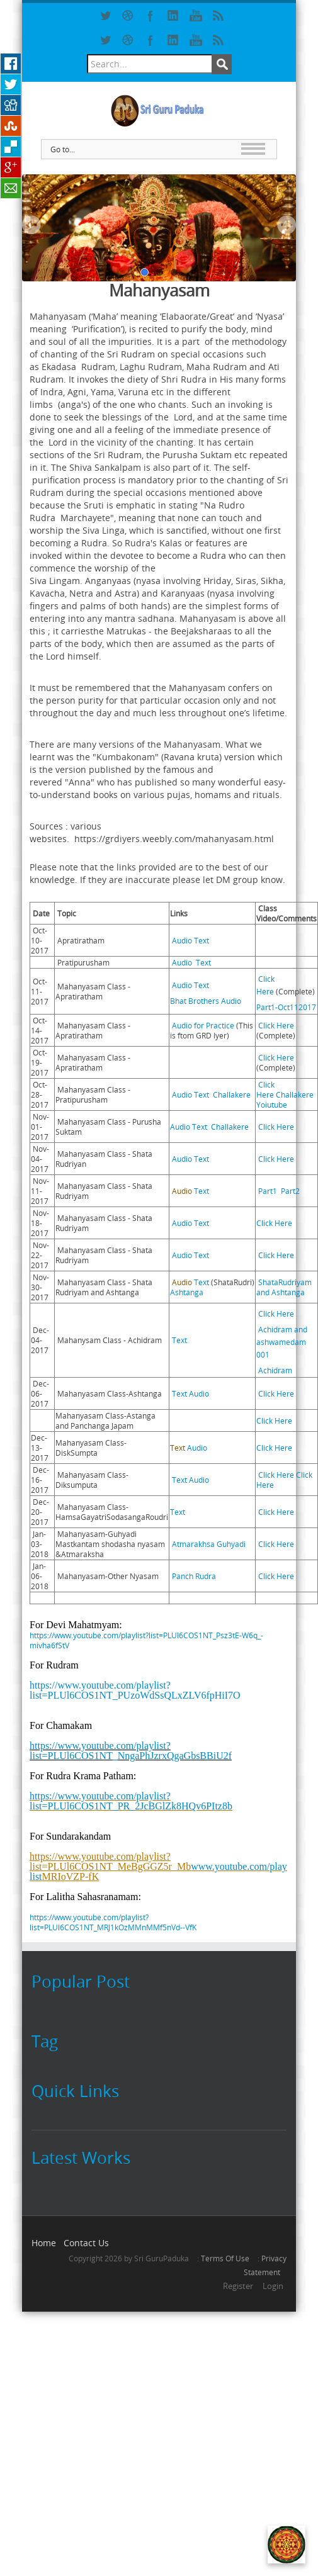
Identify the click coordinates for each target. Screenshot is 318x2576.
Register (238, 2286)
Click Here (276, 1025)
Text (201, 940)
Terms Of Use (225, 2258)
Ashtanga (186, 1292)
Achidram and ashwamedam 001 (281, 1341)
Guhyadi (231, 1544)
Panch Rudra (194, 1576)
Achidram (275, 1370)
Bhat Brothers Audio (205, 1001)
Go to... (62, 149)
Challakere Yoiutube (285, 1099)
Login (273, 2286)
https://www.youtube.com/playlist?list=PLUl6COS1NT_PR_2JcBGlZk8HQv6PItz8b (131, 1801)
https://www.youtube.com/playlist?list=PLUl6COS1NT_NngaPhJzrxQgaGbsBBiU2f (131, 1750)
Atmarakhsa (194, 1544)
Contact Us (86, 2243)
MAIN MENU (253, 149)
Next (286, 224)
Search (222, 64)
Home (43, 2243)
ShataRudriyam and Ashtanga (284, 1287)
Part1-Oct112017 (286, 1007)
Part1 (267, 1191)
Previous (31, 224)
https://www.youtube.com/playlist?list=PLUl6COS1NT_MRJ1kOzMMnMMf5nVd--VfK (113, 1922)
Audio (181, 940)
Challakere (232, 1094)
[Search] (150, 64)
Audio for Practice (202, 1025)
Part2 (290, 1191)
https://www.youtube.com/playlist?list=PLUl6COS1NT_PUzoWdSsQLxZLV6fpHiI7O (135, 1690)
